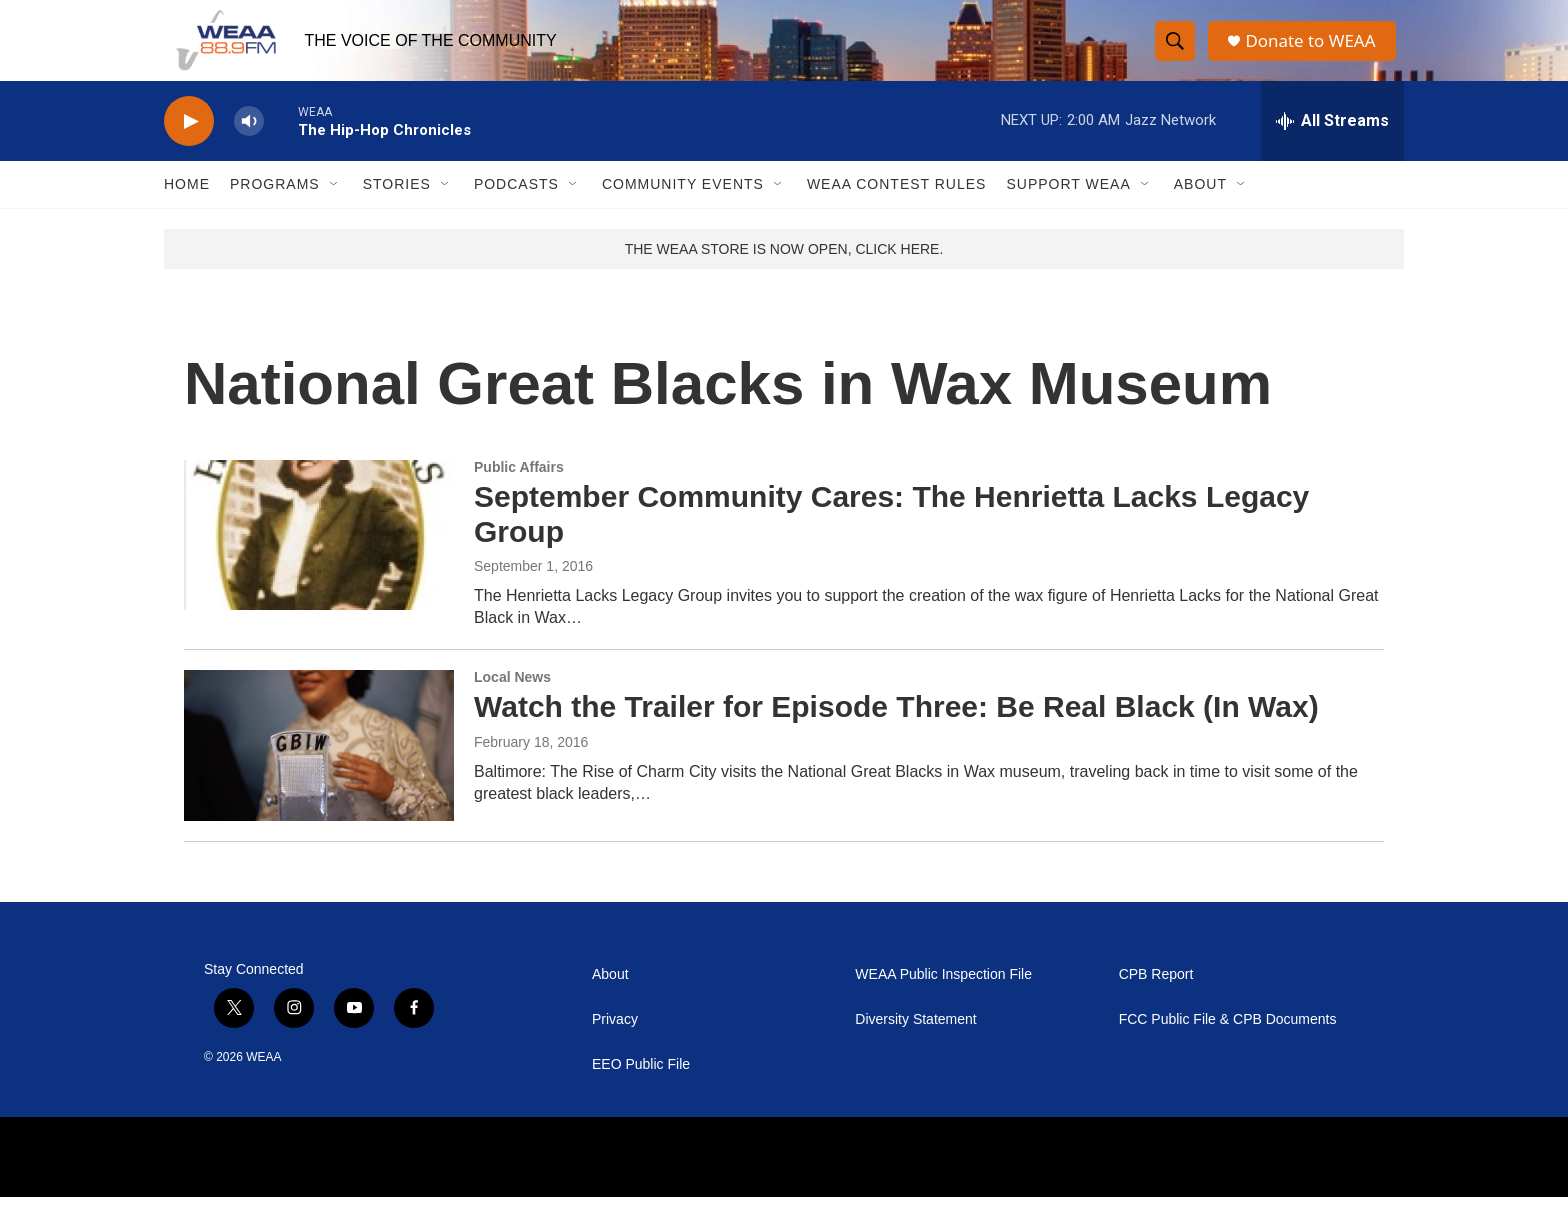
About (1200, 208)
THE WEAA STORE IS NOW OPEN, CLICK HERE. (784, 273)
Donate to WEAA (1315, 52)
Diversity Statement (915, 1043)
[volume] (249, 145)
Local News (512, 701)
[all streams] (1332, 145)
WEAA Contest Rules (897, 208)
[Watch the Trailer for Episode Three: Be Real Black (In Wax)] (319, 769)
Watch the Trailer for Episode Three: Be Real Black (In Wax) (896, 730)
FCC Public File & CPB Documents (1228, 1043)
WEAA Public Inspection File (943, 998)
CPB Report (1156, 998)
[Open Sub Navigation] (335, 208)
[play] (189, 145)
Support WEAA (1068, 208)
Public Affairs (519, 491)
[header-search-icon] (1176, 53)
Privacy (615, 1043)
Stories (397, 208)
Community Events (683, 208)
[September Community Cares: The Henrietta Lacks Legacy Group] (319, 559)
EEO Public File (641, 1088)
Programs (275, 208)
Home (187, 208)
